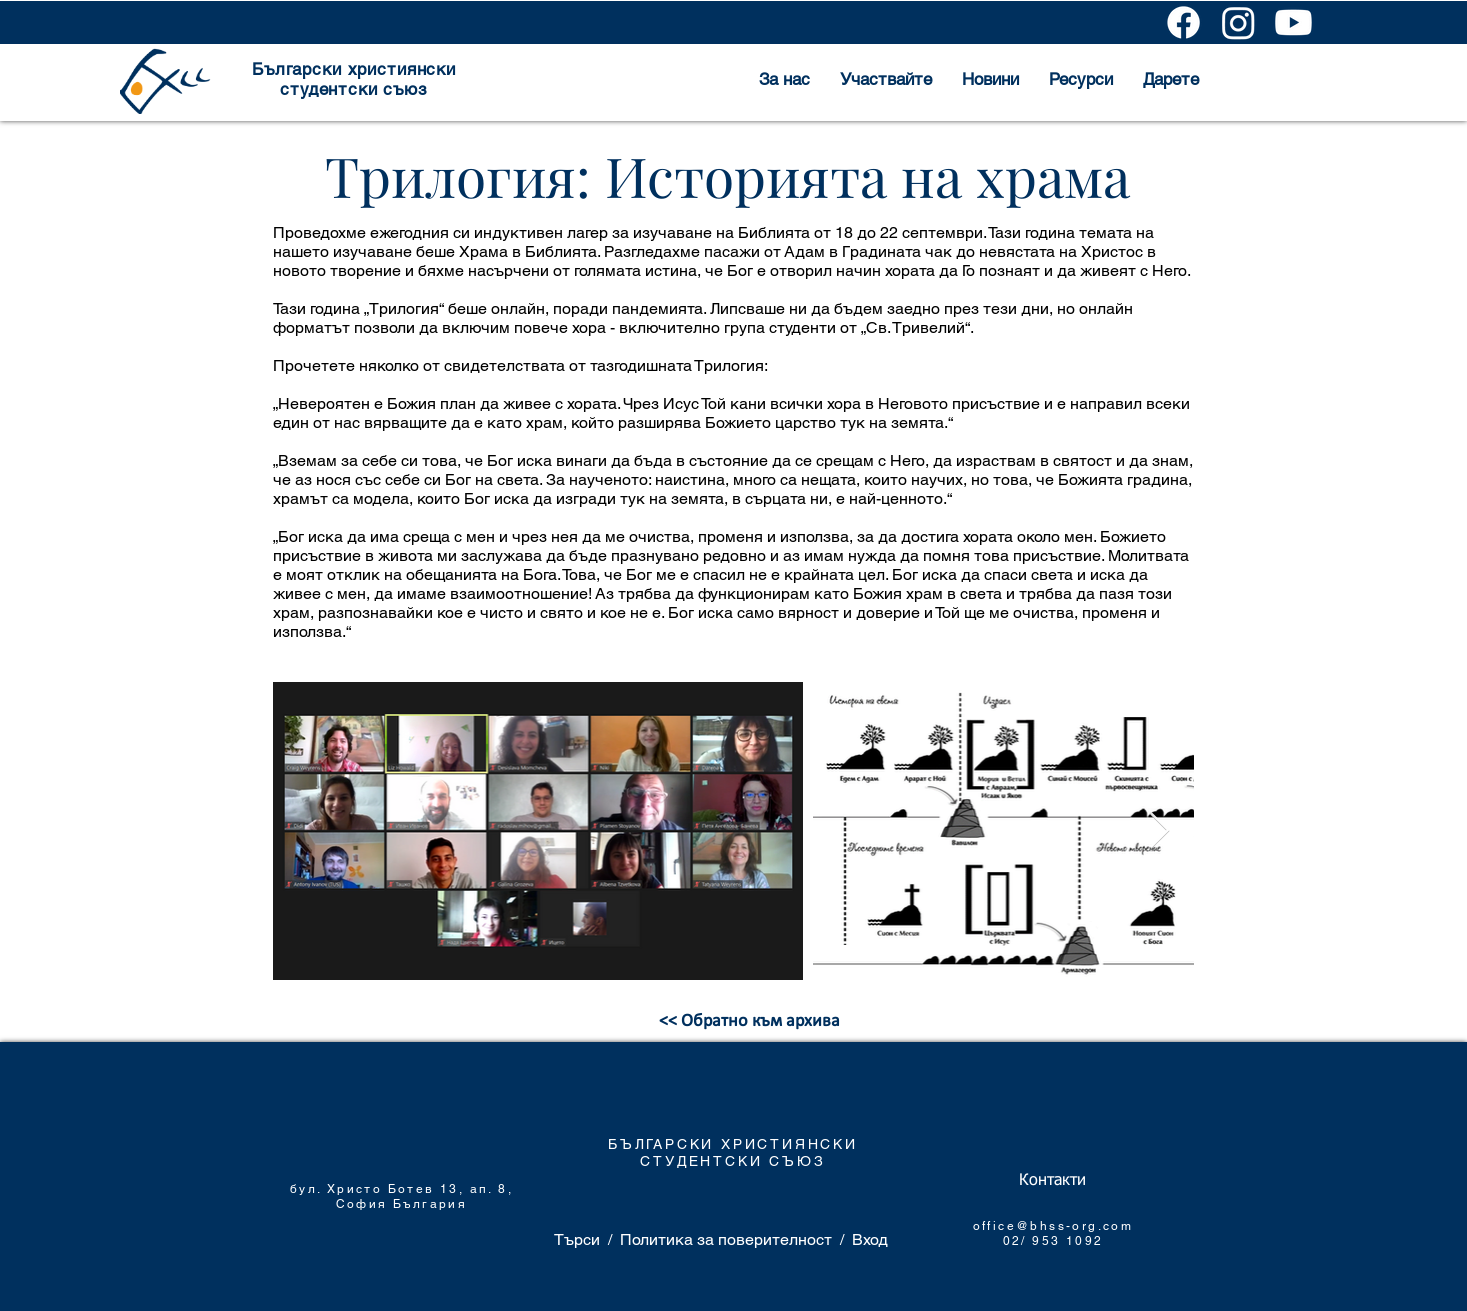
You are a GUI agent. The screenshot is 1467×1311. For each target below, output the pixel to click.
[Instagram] (1238, 22)
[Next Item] (1159, 831)
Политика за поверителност (726, 1239)
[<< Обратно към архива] (750, 1022)
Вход (870, 1239)
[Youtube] (1293, 22)
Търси (577, 1239)
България (430, 1204)
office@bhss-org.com (1053, 1226)
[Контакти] (1052, 1181)
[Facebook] (1183, 22)
